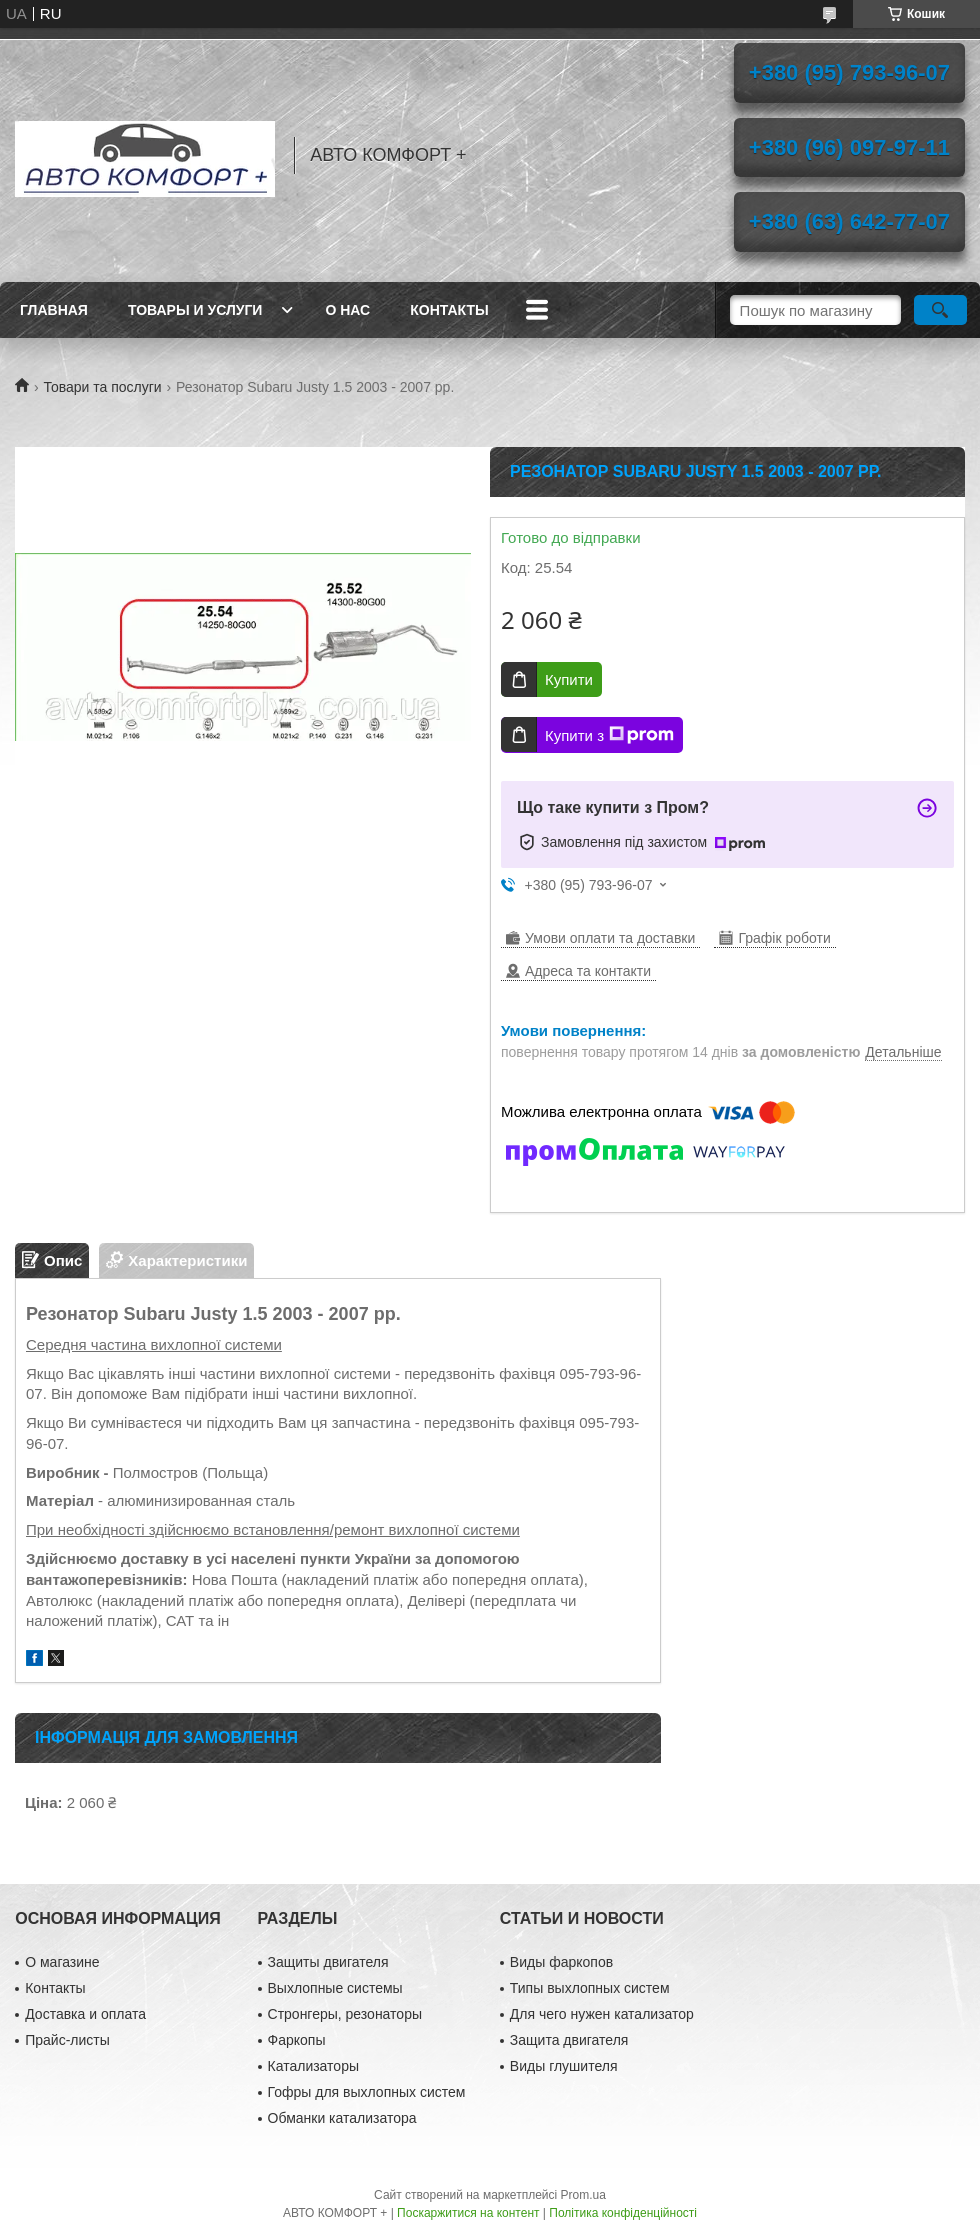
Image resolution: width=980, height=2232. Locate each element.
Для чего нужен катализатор (602, 2014)
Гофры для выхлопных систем (367, 2092)
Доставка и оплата (85, 2014)
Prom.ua (583, 2195)
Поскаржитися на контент (468, 2213)
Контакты (449, 310)
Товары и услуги (195, 310)
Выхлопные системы (335, 1988)
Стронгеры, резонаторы (345, 2014)
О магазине (62, 1962)
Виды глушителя (564, 2066)
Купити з (609, 735)
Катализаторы (313, 2066)
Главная (54, 310)
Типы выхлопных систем (590, 1988)
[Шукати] (940, 310)
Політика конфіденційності (623, 2213)
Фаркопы (297, 2040)
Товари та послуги (102, 387)
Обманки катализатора (342, 2118)
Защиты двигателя (328, 1962)
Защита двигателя (569, 2040)
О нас (347, 310)
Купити (569, 679)
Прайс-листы (67, 2040)
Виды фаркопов (561, 1962)
